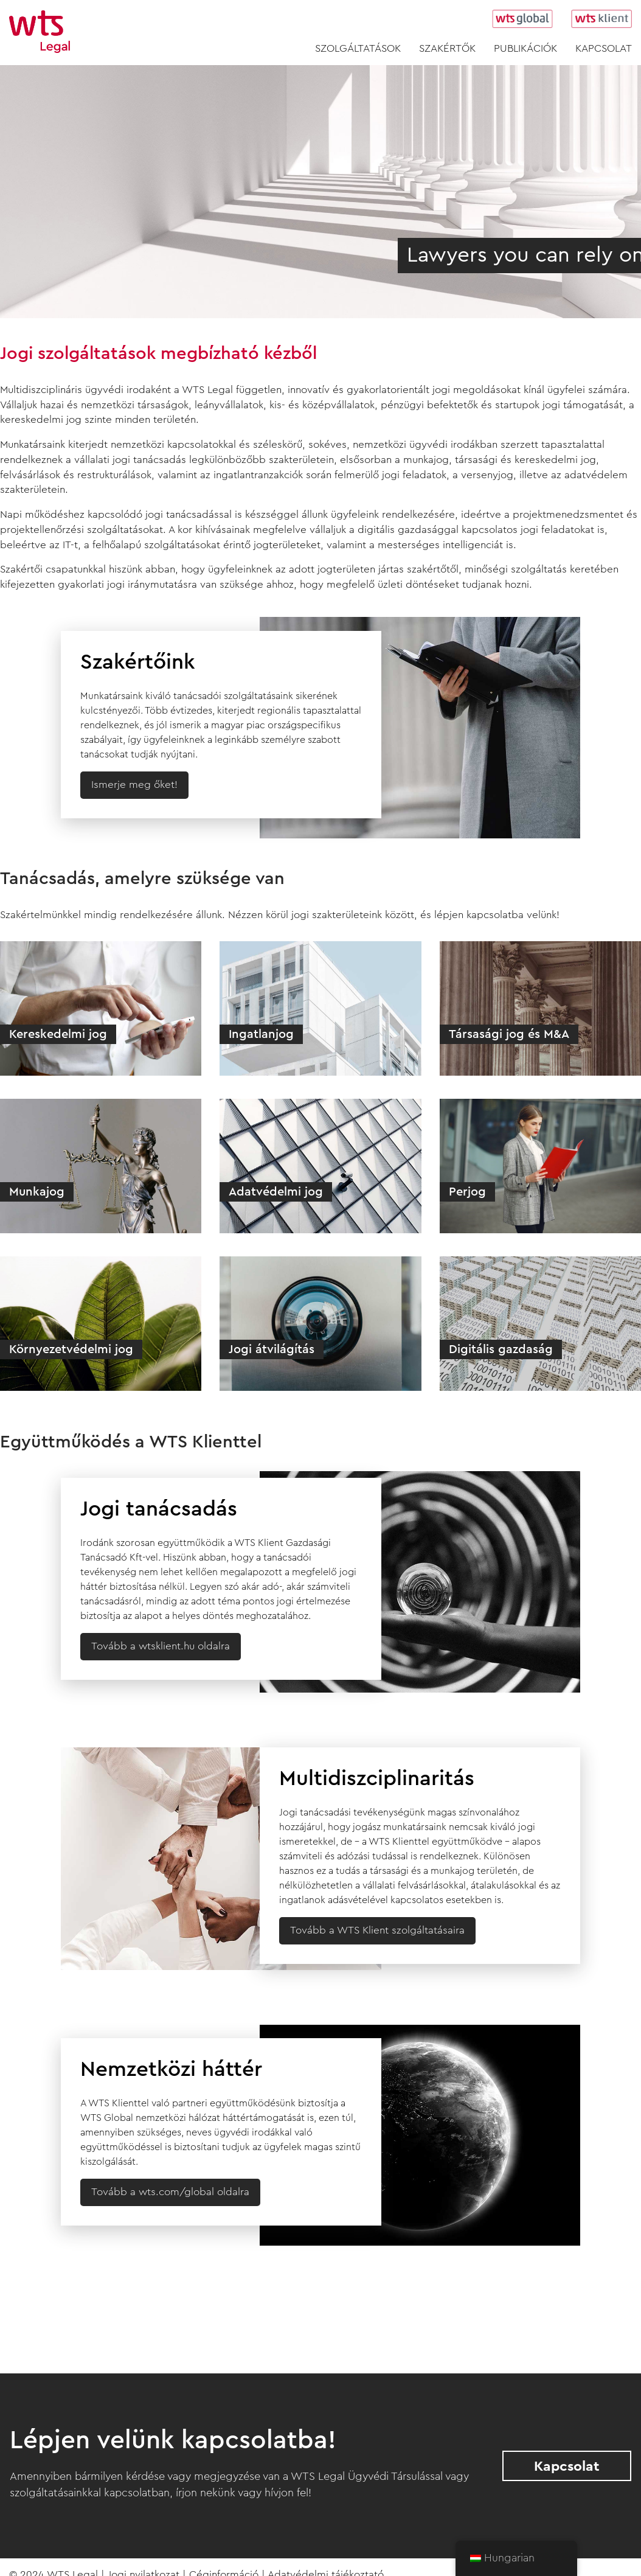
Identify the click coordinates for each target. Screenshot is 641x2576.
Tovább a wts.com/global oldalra (170, 2192)
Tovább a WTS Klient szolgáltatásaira (377, 1930)
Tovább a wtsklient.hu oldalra (160, 1646)
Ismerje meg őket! (134, 785)
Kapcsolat (567, 2466)
